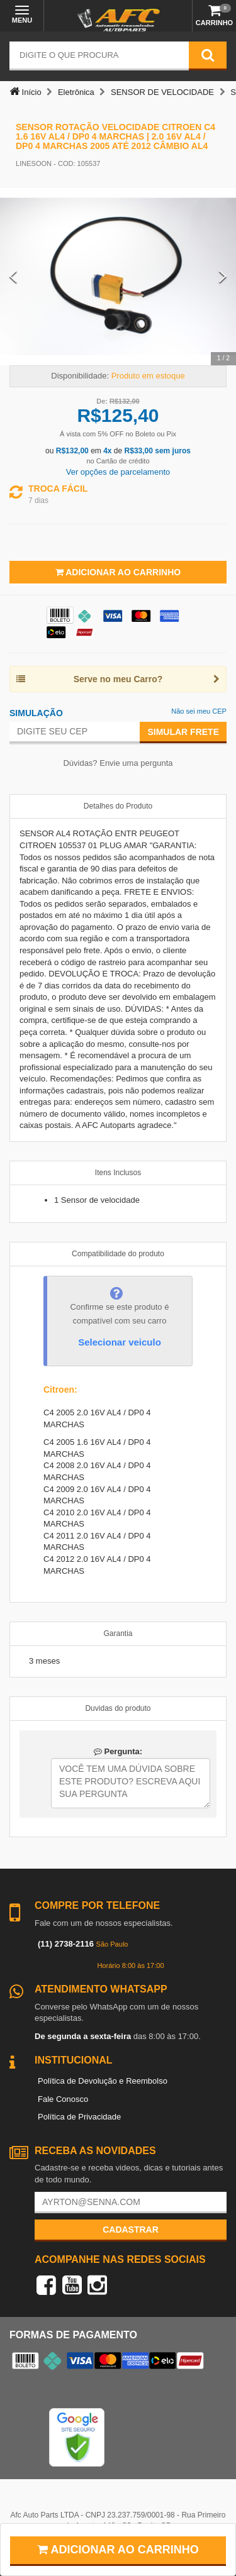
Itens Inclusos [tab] (118, 1172)
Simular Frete (183, 732)
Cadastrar (131, 2230)
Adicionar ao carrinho (118, 2549)
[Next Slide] (223, 277)
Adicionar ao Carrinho (118, 572)
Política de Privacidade (79, 2116)
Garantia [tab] (117, 1633)
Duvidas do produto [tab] (117, 1708)
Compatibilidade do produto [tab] (118, 1253)
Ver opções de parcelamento (118, 472)
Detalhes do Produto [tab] (118, 806)
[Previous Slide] (13, 277)
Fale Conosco (63, 2099)
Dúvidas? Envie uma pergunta (117, 763)
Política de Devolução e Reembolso (102, 2081)
